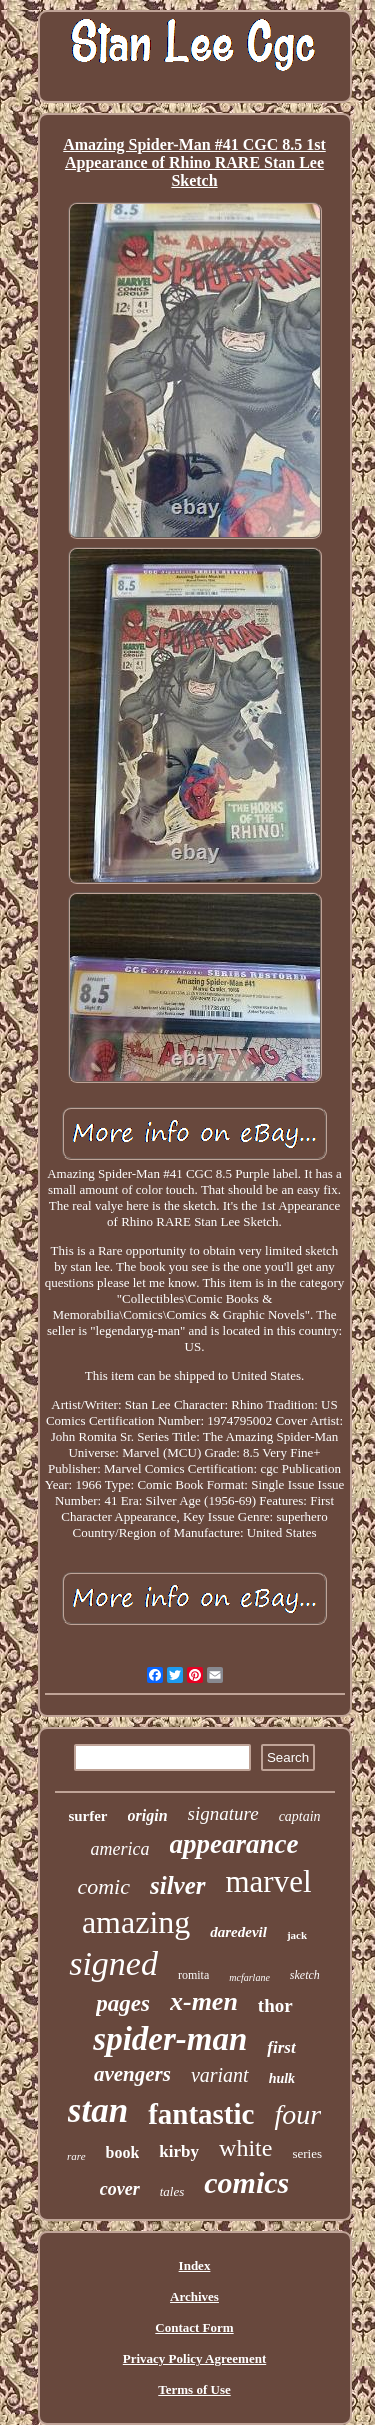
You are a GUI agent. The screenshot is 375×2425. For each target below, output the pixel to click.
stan (98, 2110)
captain (300, 1816)
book (123, 2152)
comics (246, 2182)
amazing (136, 1922)
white (245, 2148)
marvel (269, 1881)
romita (193, 1975)
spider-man (170, 2039)
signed (113, 1963)
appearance (234, 1844)
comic (103, 1886)
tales (172, 2191)
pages (123, 2003)
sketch (305, 1975)
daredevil (238, 1932)
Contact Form (194, 2327)
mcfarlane (249, 1977)
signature (223, 1813)
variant (220, 2075)
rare (76, 2156)
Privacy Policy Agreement (194, 2358)
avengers (132, 2074)
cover (120, 2189)
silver (178, 1885)
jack (297, 1935)
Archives (194, 2296)
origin (148, 1815)
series (307, 2153)
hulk (282, 2078)
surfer (87, 1816)
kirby (179, 2151)
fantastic (201, 2114)
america (120, 1849)
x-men (204, 2001)
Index (195, 2265)
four (297, 2114)
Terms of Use (194, 2389)
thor (275, 2005)
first (281, 2047)
